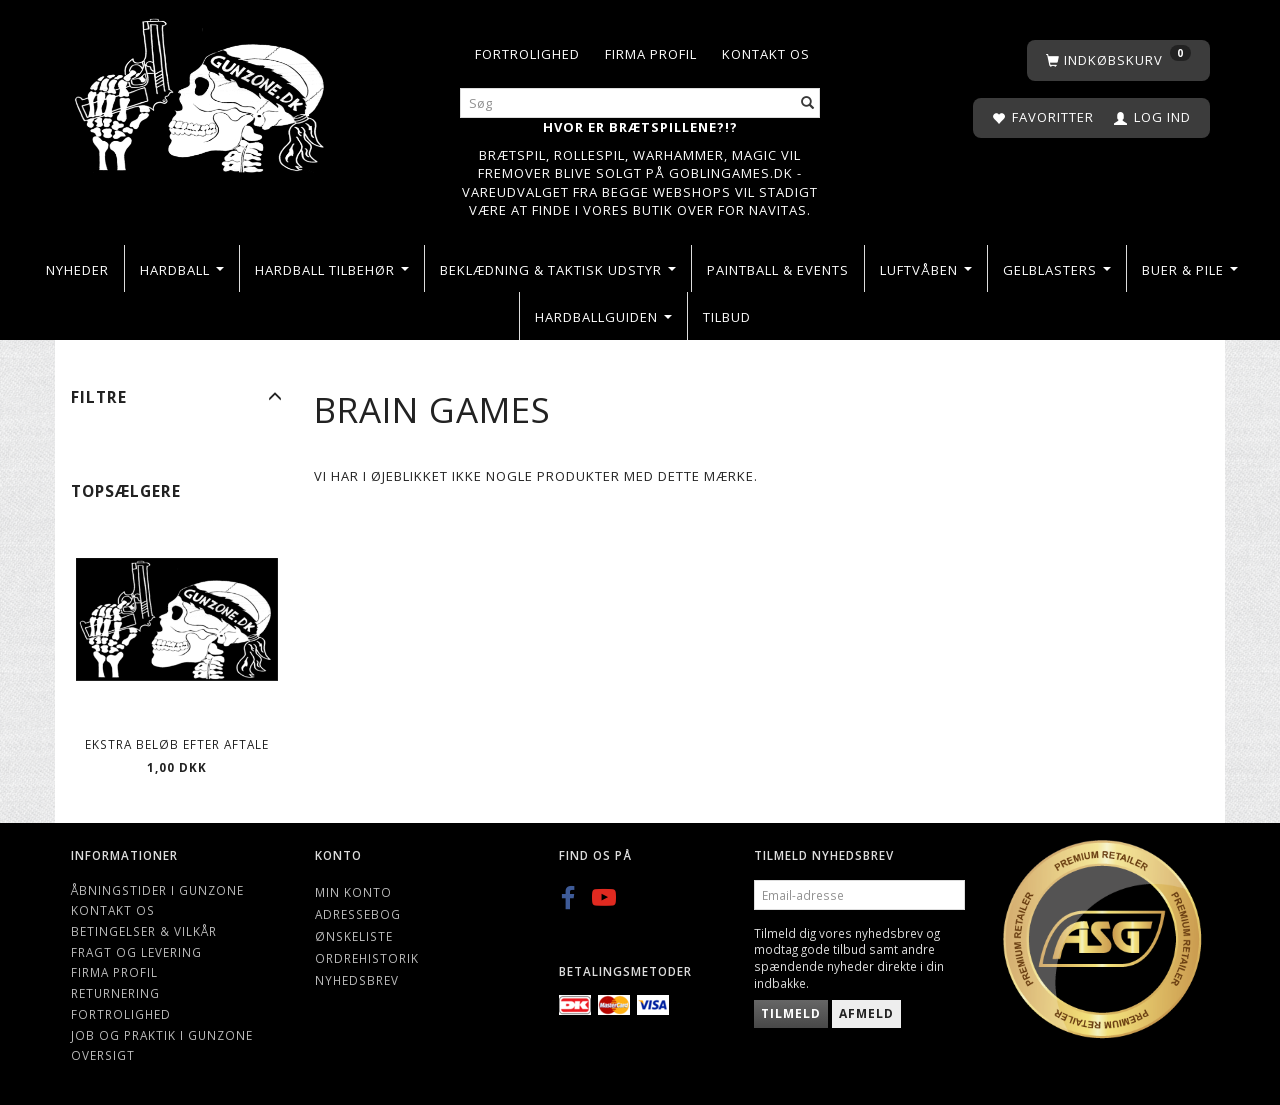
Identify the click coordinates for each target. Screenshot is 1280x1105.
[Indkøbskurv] (1118, 60)
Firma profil (651, 54)
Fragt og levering (136, 952)
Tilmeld (791, 1013)
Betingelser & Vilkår (144, 931)
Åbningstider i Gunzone (157, 890)
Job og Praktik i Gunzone (162, 1035)
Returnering (115, 993)
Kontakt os (766, 54)
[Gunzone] (201, 90)
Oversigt (103, 1055)
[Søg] (808, 103)
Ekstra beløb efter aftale (177, 744)
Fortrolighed (527, 54)
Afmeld (866, 1013)
